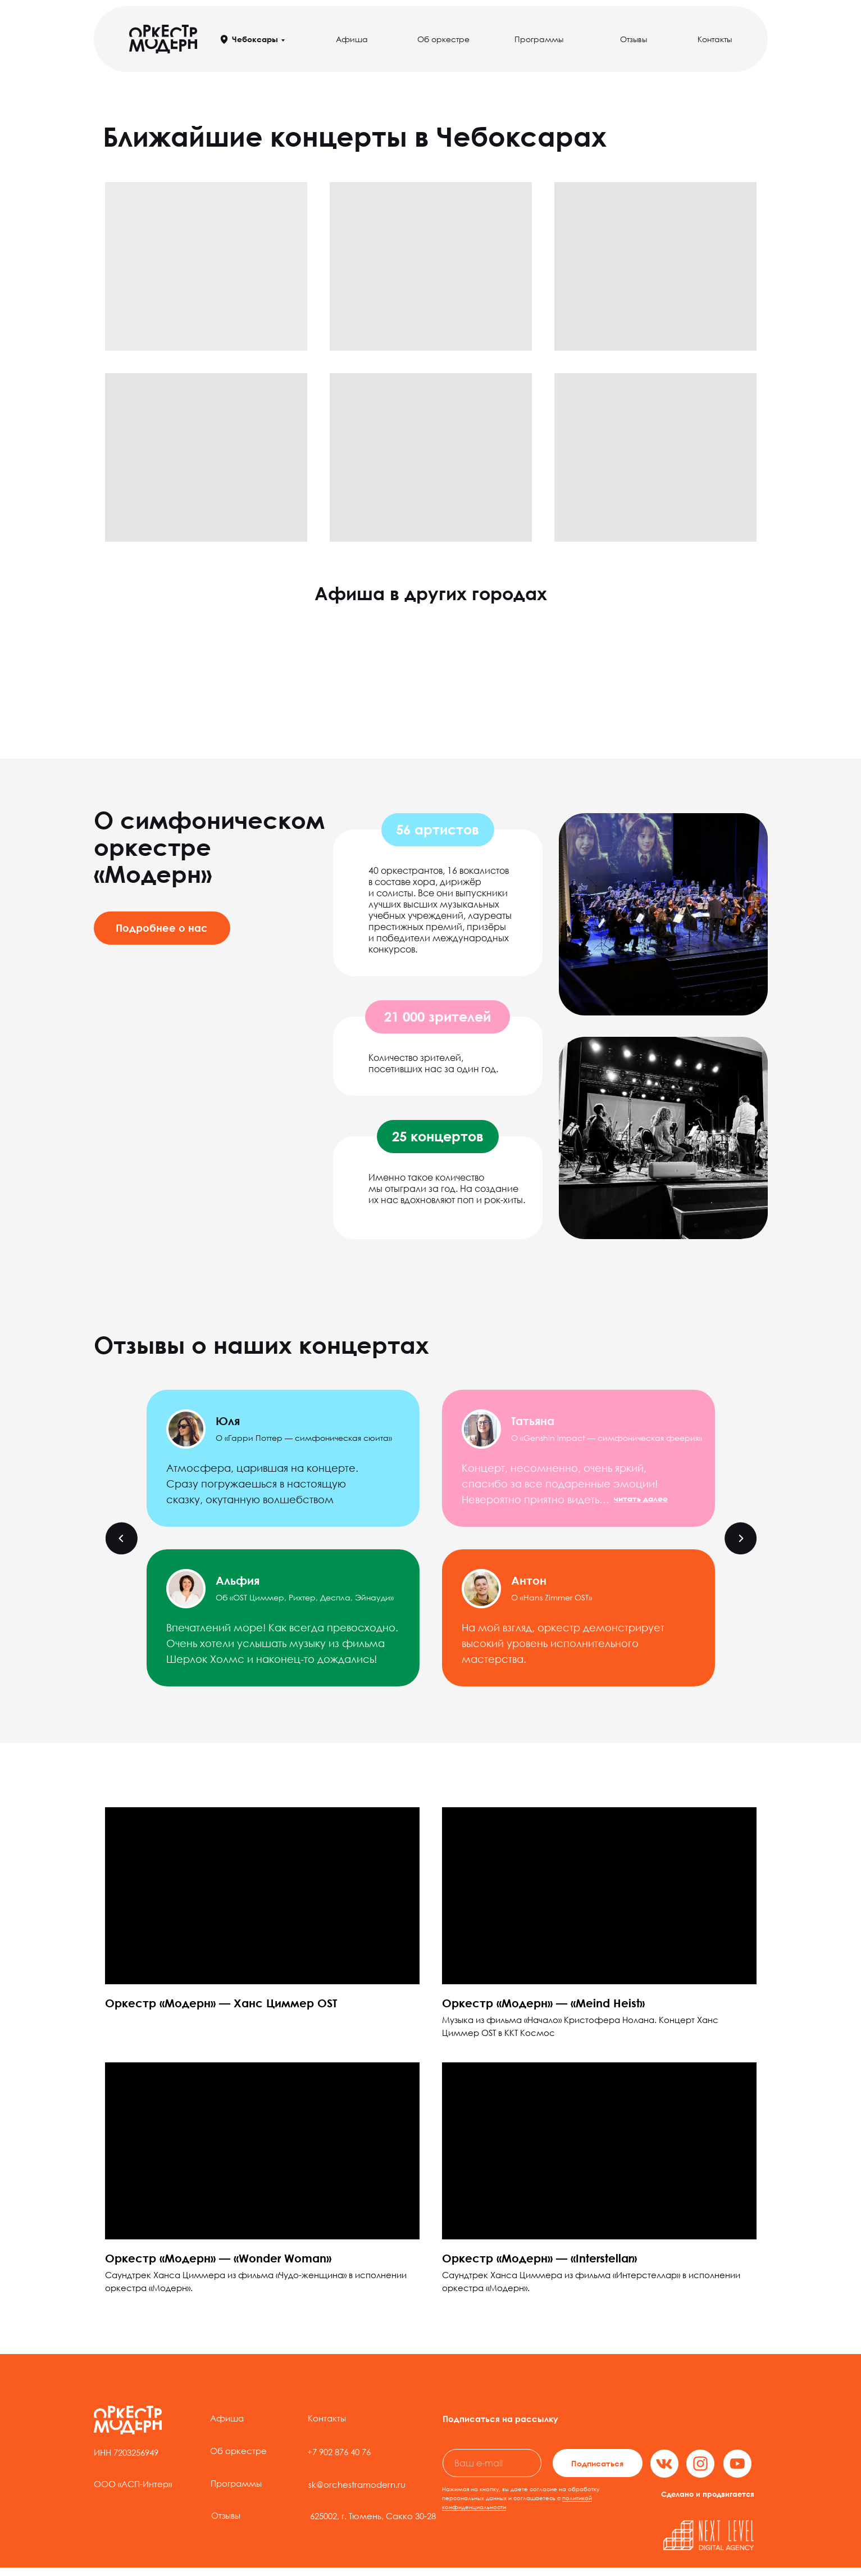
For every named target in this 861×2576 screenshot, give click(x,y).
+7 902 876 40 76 (339, 2452)
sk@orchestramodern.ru (357, 2484)
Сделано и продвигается (707, 2493)
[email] (492, 2463)
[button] (641, 1498)
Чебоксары (255, 39)
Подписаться (597, 2463)
